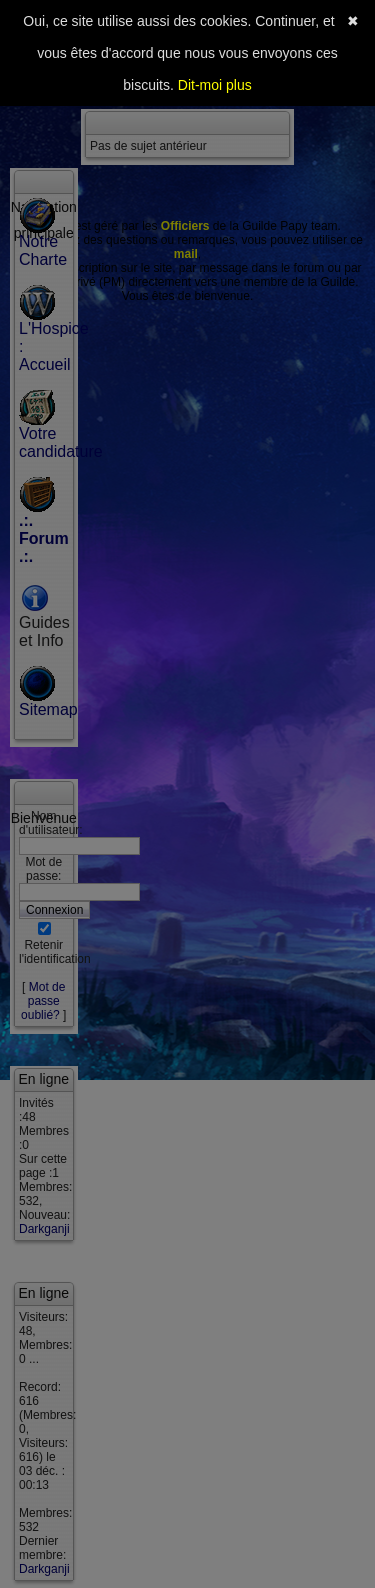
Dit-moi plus (215, 85)
